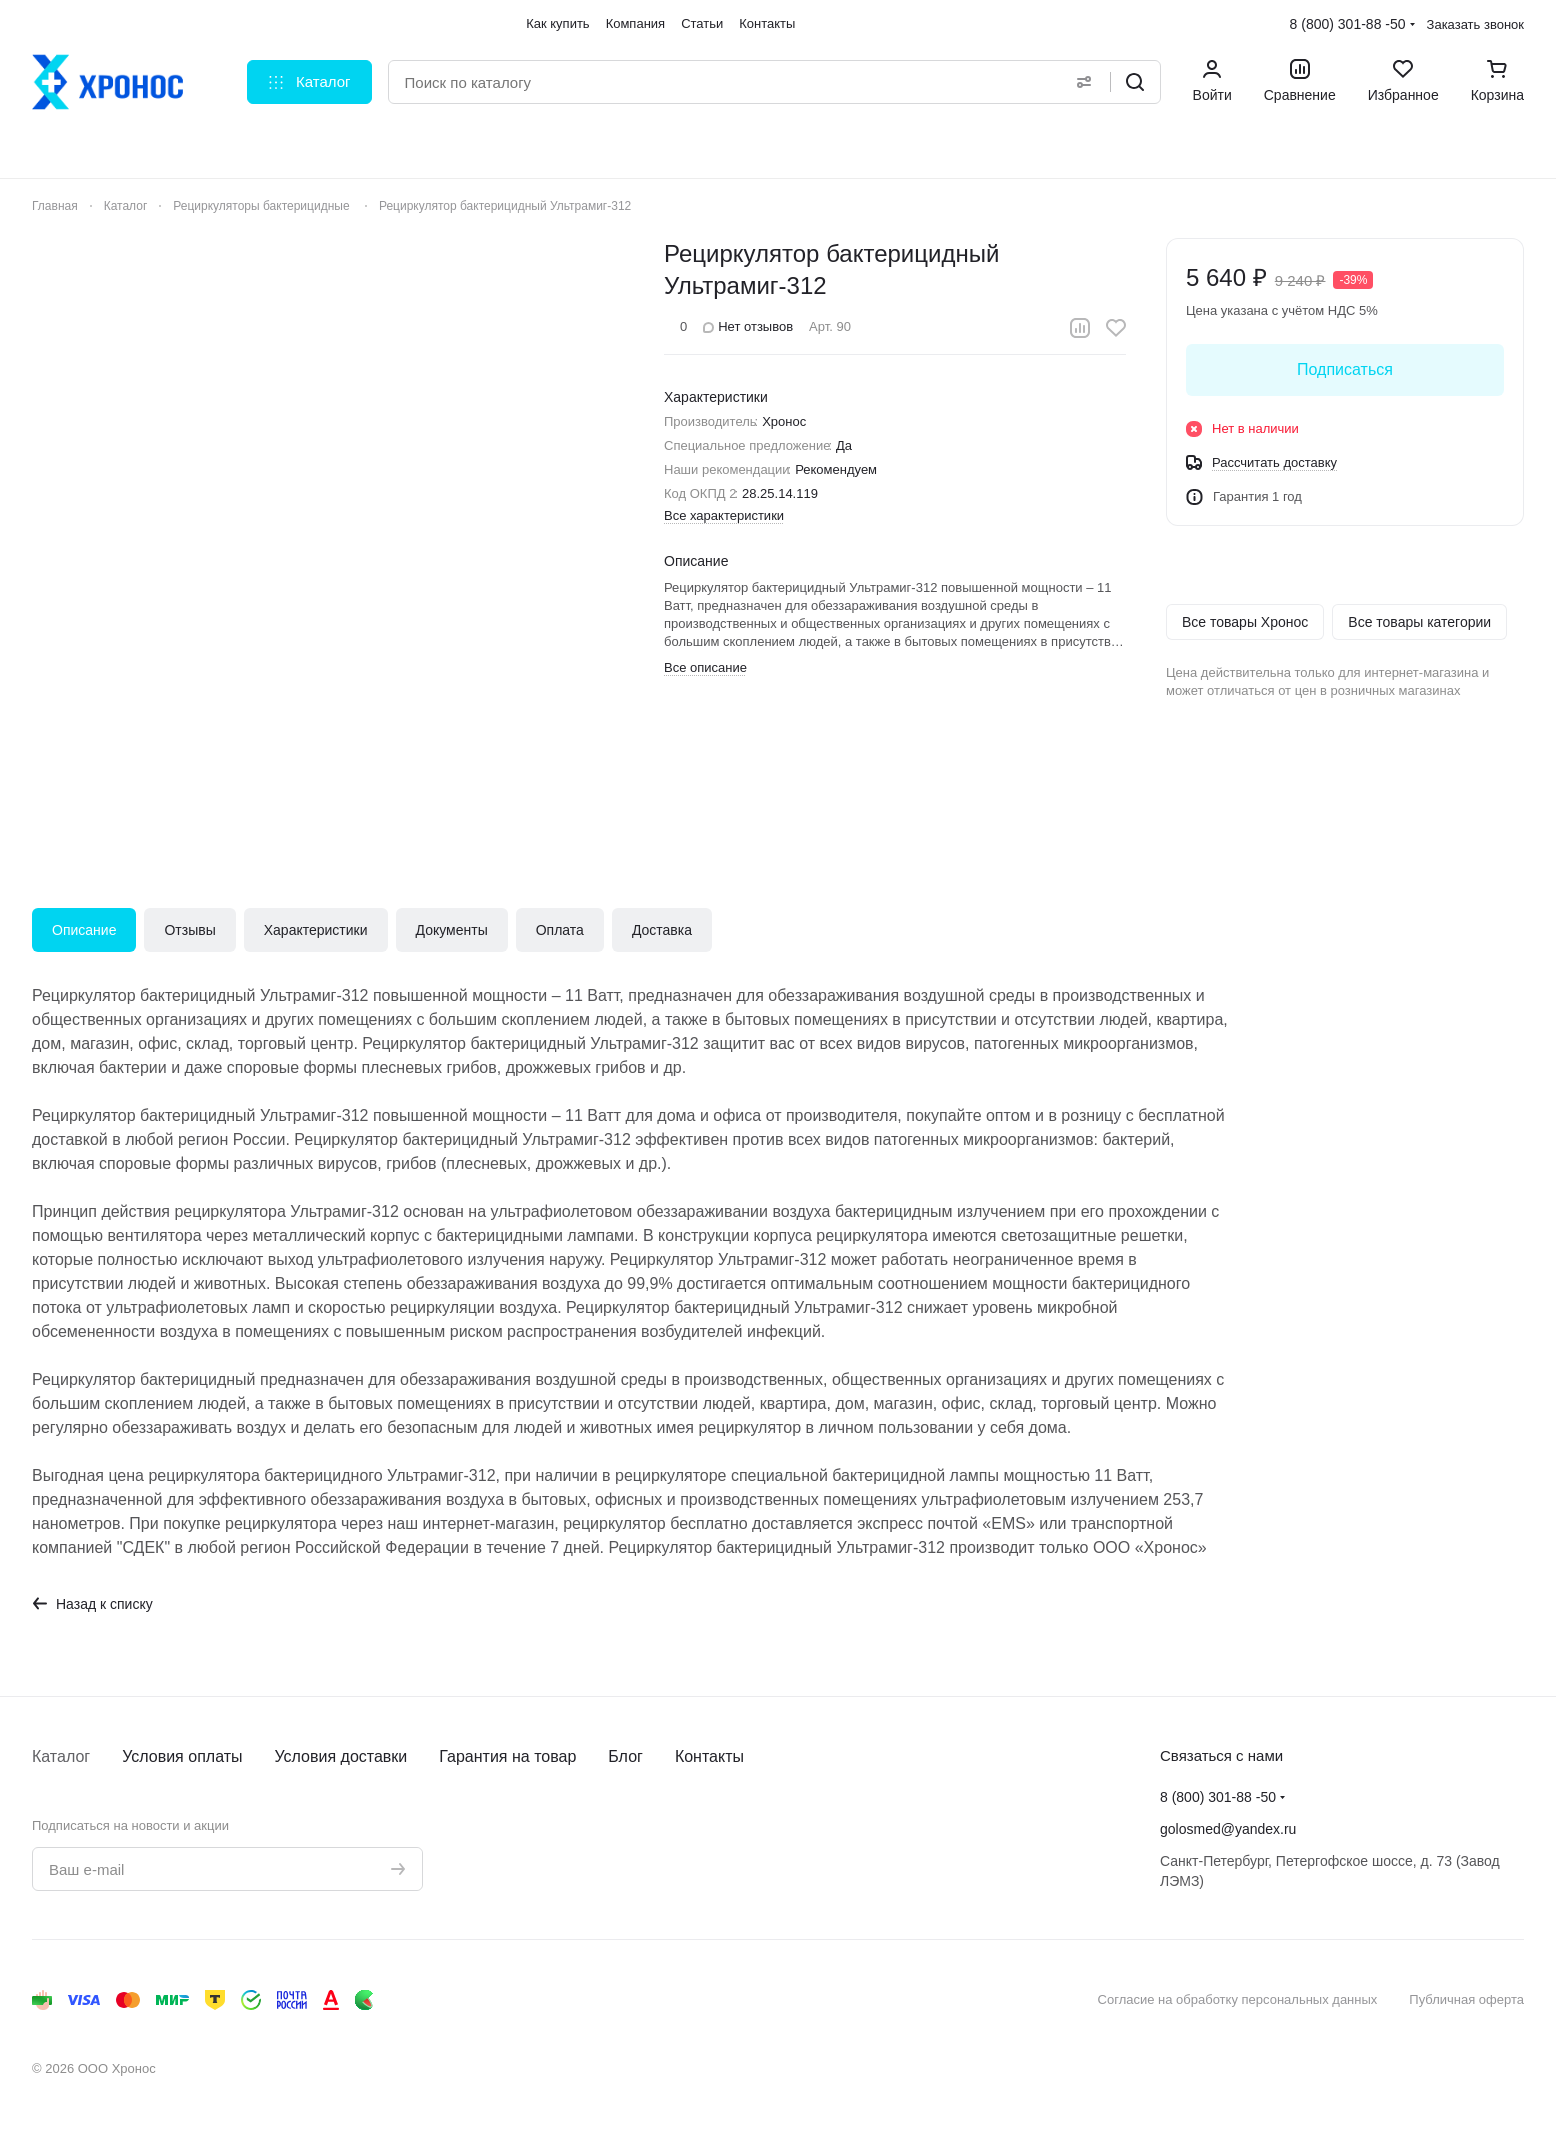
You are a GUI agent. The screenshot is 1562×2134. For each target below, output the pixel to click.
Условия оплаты (182, 1756)
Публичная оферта (1466, 1999)
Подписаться (1345, 369)
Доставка (662, 930)
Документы (452, 930)
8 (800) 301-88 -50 (1348, 24)
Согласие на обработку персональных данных (1238, 1999)
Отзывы (189, 930)
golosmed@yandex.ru (1228, 1829)
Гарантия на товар (507, 1756)
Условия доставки (341, 1756)
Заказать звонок (1475, 24)
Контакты (709, 1756)
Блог (625, 1756)
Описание (84, 930)
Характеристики (316, 930)
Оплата (560, 930)
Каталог (61, 1756)
